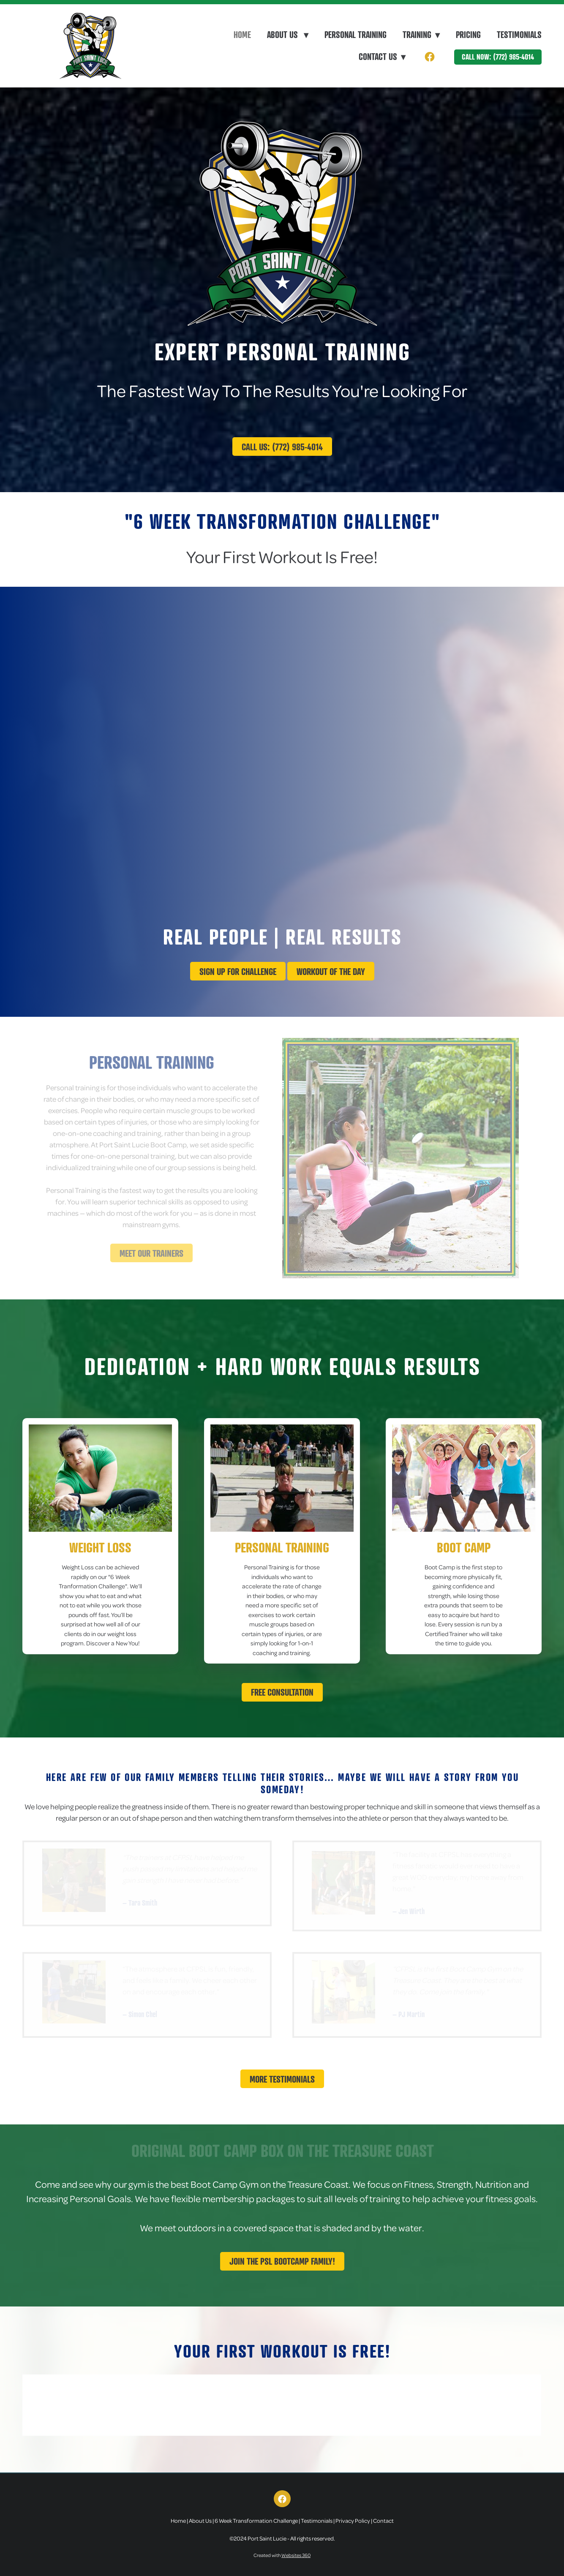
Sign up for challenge (237, 971)
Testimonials (519, 34)
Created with (282, 2555)
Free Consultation (282, 1692)
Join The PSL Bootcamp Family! (282, 2261)
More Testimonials (282, 2079)
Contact (383, 2520)
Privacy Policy (352, 2520)
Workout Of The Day (331, 971)
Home (242, 34)
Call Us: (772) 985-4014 (282, 446)
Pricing (468, 34)
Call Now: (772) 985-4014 (498, 56)
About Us (287, 34)
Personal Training (355, 34)
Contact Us (382, 56)
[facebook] (430, 57)
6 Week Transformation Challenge (256, 2520)
